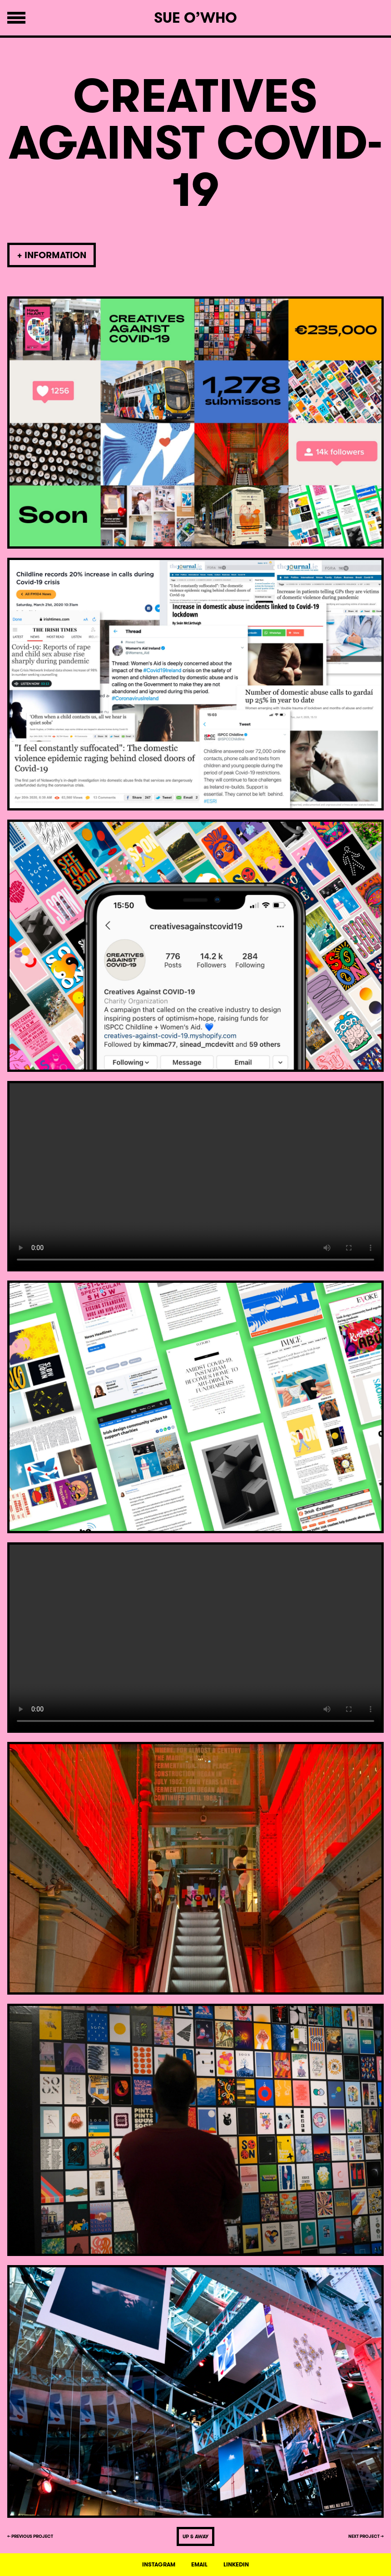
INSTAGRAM (158, 2565)
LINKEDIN (236, 2565)
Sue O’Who (195, 17)
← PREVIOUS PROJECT (30, 2536)
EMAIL (199, 2565)
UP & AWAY (195, 2536)
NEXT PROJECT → (366, 2536)
